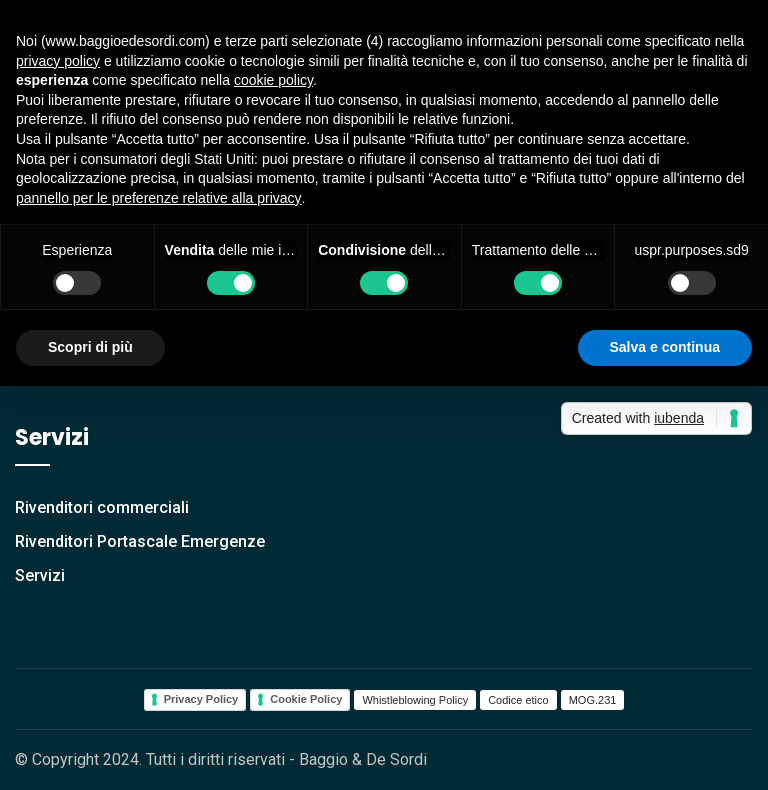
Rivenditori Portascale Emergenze (140, 541)
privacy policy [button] (58, 61)
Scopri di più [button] (90, 347)
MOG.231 (593, 700)
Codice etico (518, 700)
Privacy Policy (201, 699)
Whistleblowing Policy (415, 700)
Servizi (40, 575)
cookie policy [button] (273, 80)
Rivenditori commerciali (102, 507)
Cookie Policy (306, 699)
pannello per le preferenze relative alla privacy (159, 198)
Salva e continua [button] (665, 347)
